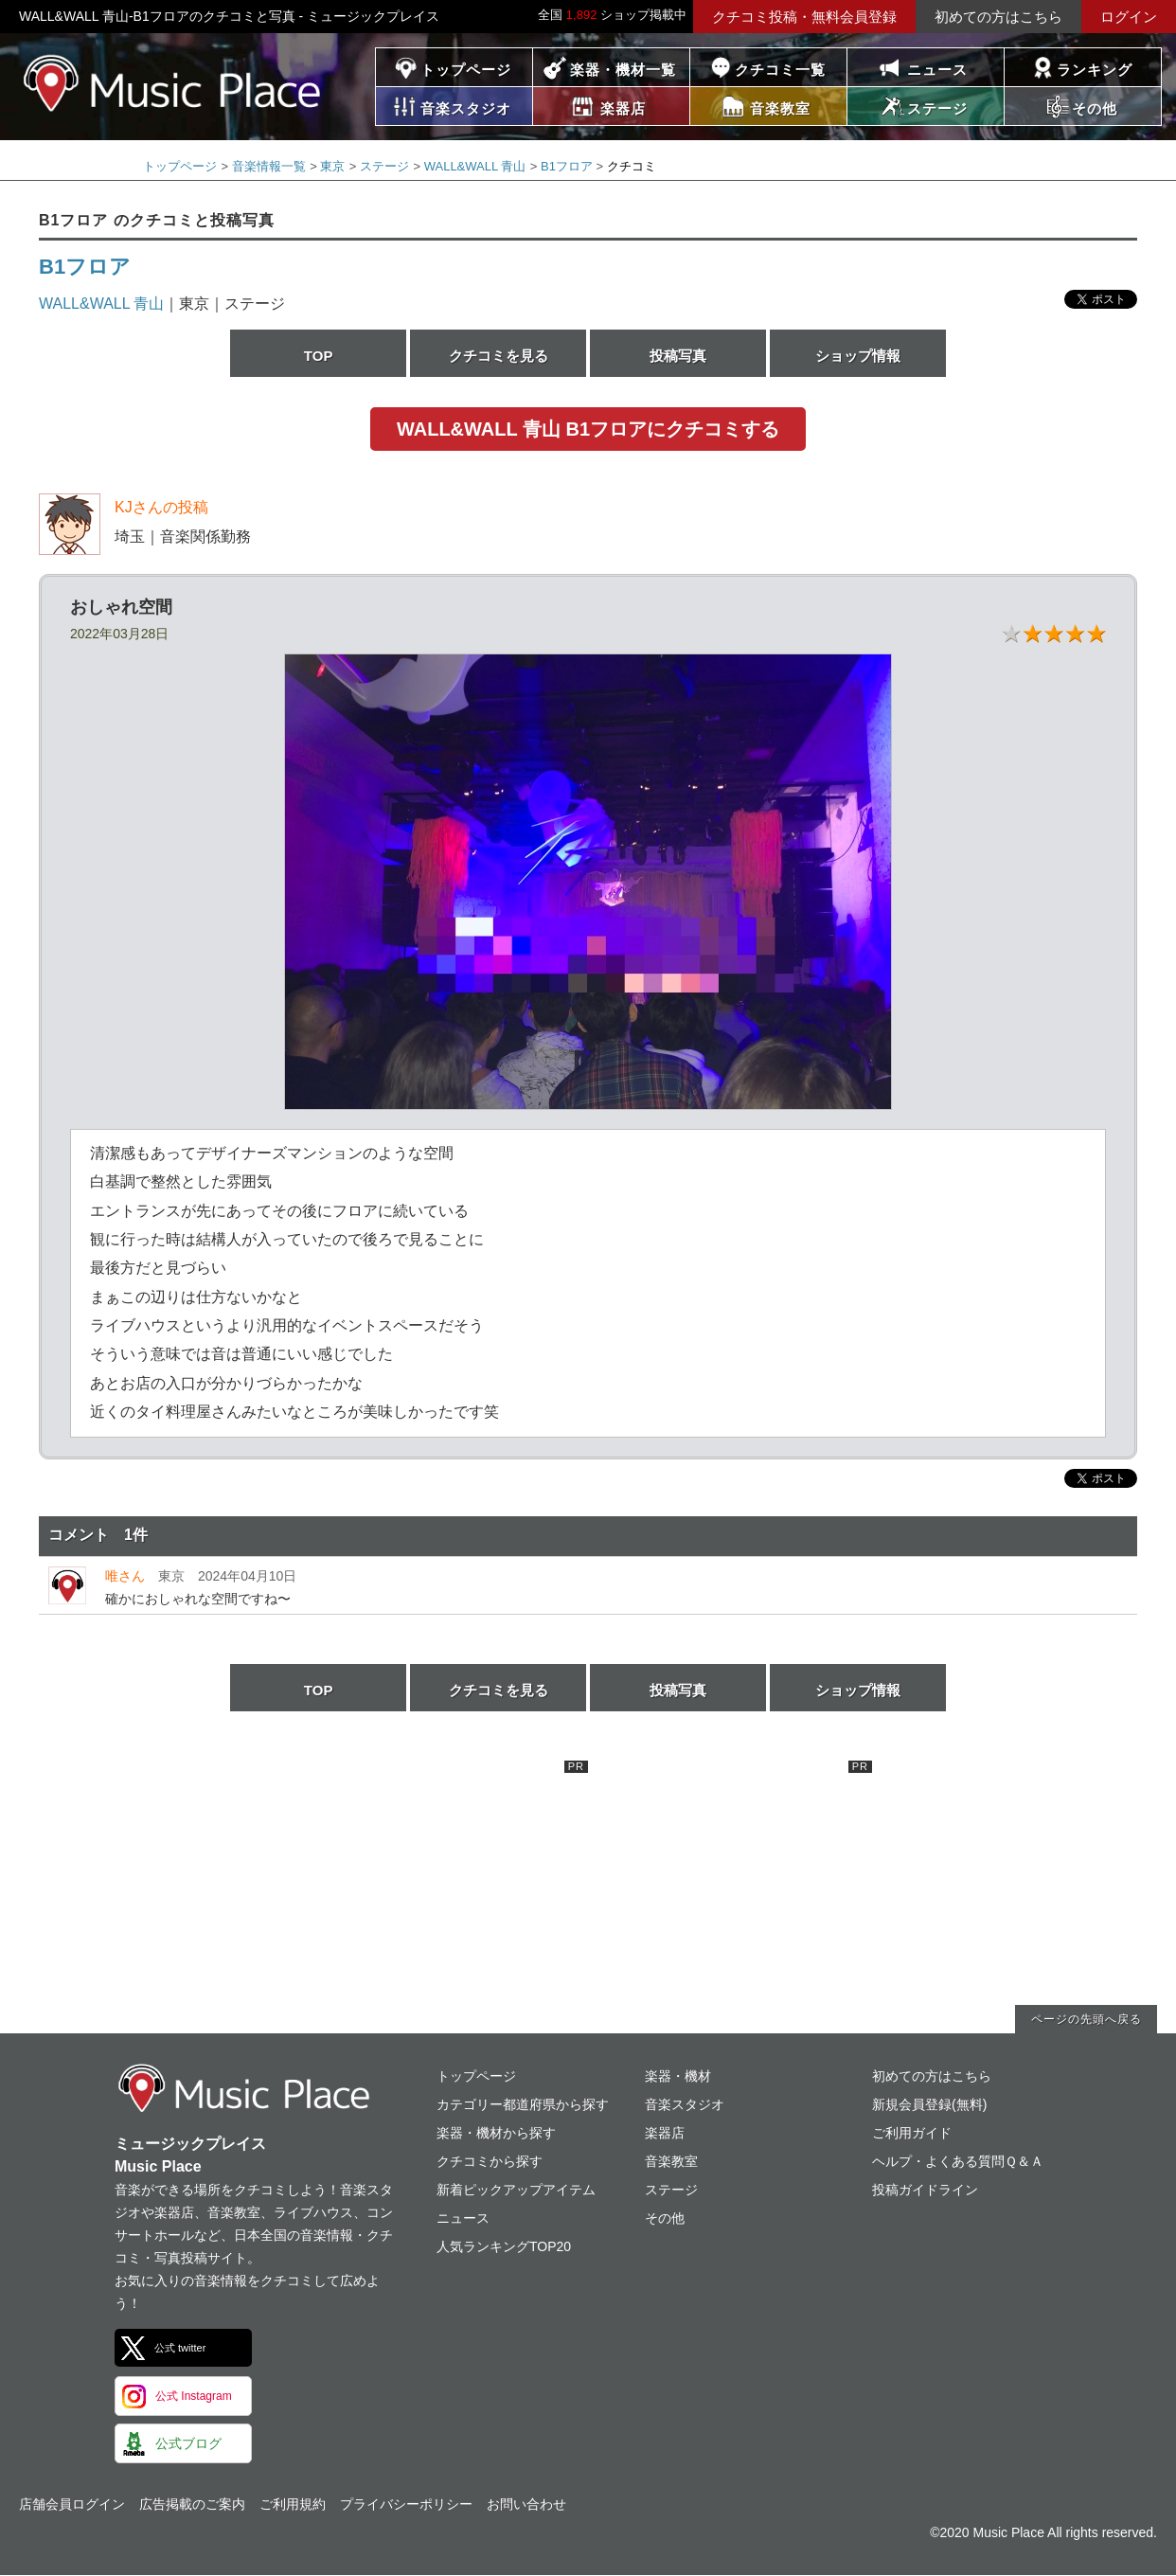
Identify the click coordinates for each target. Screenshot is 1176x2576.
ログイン (1128, 17)
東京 (332, 166)
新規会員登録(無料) (929, 2104)
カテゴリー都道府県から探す (523, 2104)
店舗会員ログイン (72, 2504)
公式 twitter (179, 2347)
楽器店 (665, 2132)
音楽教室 (671, 2161)
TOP (318, 356)
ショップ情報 (857, 356)
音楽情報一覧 (269, 166)
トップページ (465, 70)
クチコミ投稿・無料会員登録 (804, 17)
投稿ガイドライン (925, 2189)
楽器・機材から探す (496, 2132)
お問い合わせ (526, 2504)
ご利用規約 (292, 2504)
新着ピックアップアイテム (516, 2189)
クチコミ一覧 (780, 70)
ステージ (384, 166)
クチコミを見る (498, 356)
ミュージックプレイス (173, 83)
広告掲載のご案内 (192, 2504)
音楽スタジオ (684, 2104)
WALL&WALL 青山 (475, 166)
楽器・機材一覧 (623, 70)
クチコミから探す (490, 2161)
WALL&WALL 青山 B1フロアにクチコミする (588, 429)
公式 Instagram (193, 2396)
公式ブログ (188, 2443)
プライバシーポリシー (406, 2504)
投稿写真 (678, 356)
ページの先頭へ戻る (1086, 2019)
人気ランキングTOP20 (504, 2246)
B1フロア (567, 166)
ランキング (1094, 70)
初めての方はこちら (998, 17)
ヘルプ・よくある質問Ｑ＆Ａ (957, 2161)
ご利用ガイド (912, 2132)
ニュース (937, 70)
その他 (665, 2218)
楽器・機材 (678, 2076)
